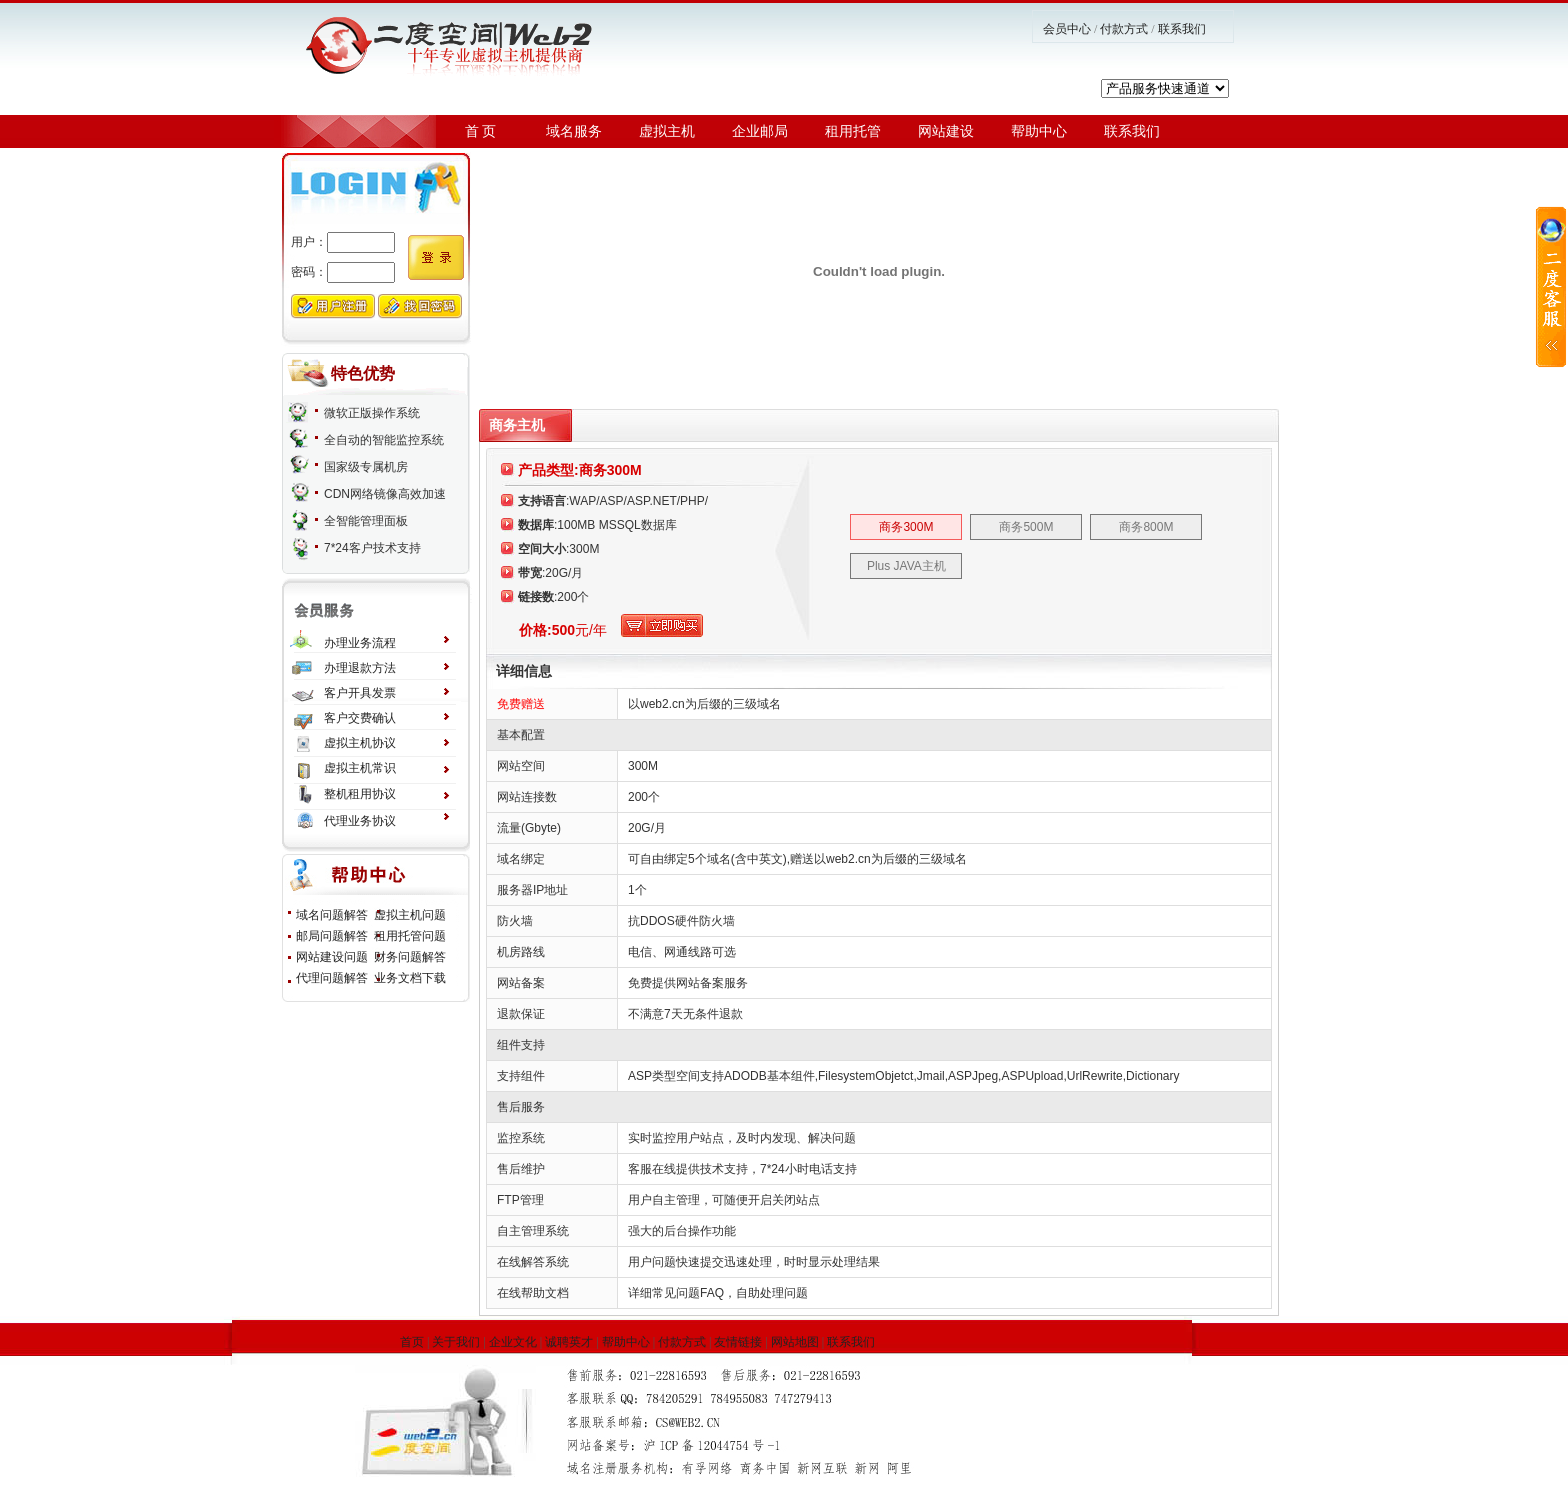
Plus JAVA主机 (906, 566)
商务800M (1146, 527)
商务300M (906, 527)
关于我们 (456, 1342)
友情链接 (738, 1342)
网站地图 (795, 1342)
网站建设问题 (332, 957)
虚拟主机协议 (360, 743)
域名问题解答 (332, 915)
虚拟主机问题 (410, 915)
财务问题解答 (410, 957)
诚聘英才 (569, 1342)
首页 (412, 1342)
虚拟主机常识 (360, 768)
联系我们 (1182, 29)
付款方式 (1124, 29)
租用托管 (853, 131)
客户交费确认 (360, 718)
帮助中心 (1039, 131)
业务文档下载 (410, 978)
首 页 (481, 131)
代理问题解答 (332, 978)
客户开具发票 (360, 693)
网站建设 (946, 131)
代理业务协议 (360, 821)
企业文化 (513, 1342)
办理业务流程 (360, 643)
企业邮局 (760, 131)
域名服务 (574, 131)
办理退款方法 (360, 668)
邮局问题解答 (332, 936)
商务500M (1026, 527)
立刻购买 (662, 625)
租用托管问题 (410, 936)
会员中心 (1067, 29)
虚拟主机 (667, 131)
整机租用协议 (360, 794)
